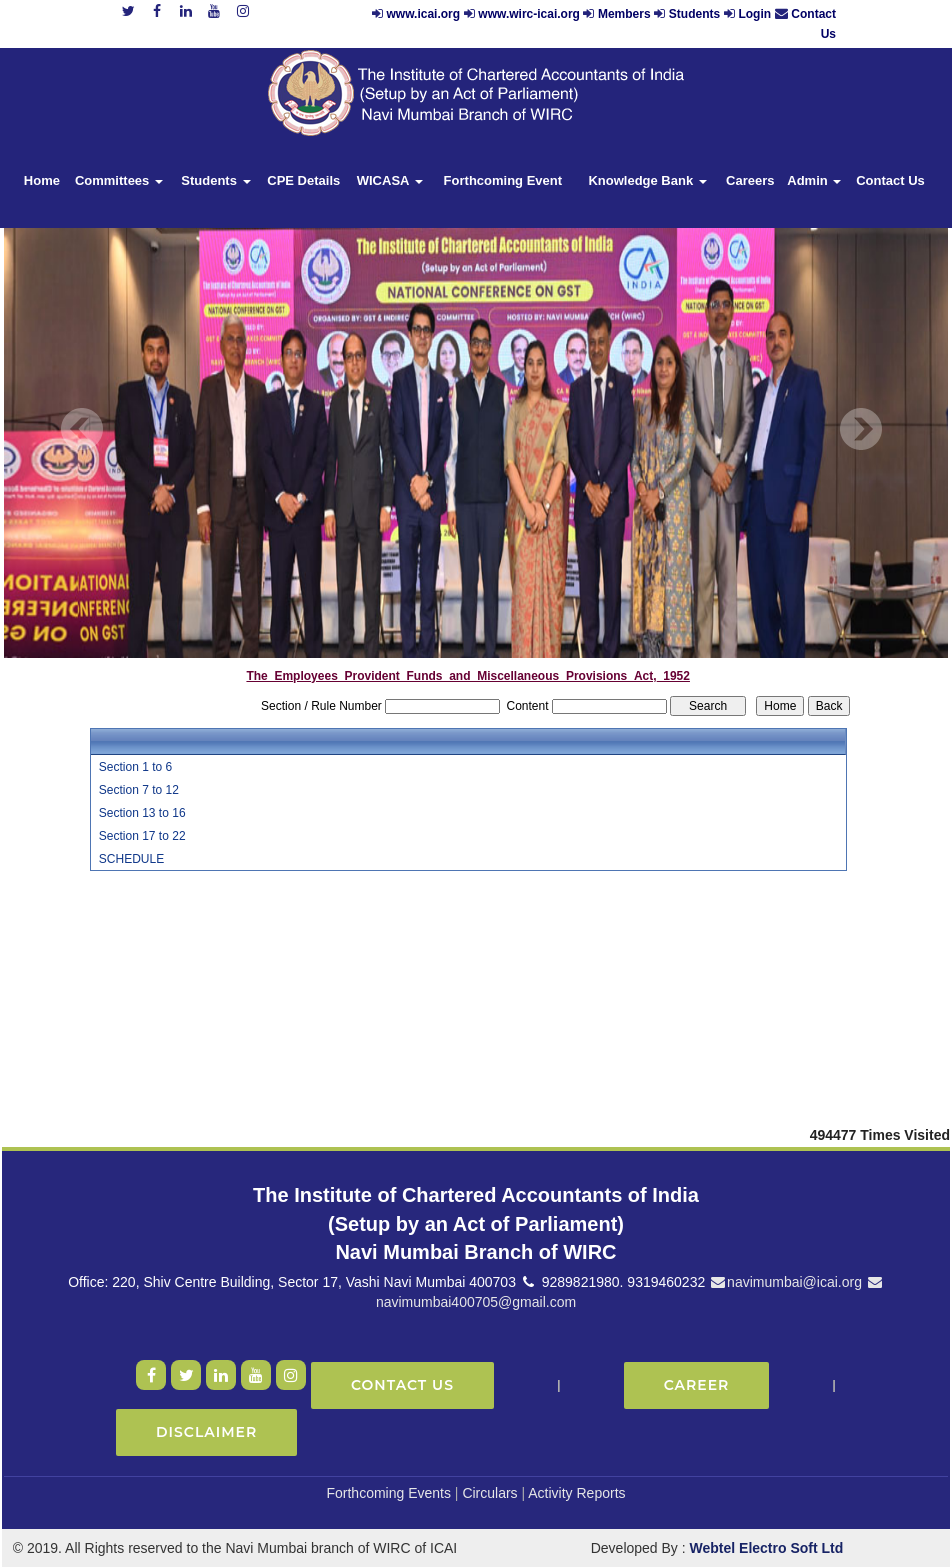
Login (754, 14)
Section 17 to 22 (142, 836)
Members (624, 14)
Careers (750, 180)
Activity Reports (576, 1493)
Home (42, 180)
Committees (119, 180)
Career (697, 1385)
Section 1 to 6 (135, 767)
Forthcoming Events (388, 1493)
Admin (814, 180)
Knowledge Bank (647, 180)
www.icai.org (424, 14)
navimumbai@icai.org (785, 1282)
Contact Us (890, 180)
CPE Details (303, 180)
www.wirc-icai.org (530, 14)
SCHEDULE (131, 859)
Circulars (489, 1493)
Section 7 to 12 (139, 790)
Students (694, 14)
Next (860, 429)
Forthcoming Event (503, 180)
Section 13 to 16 (142, 813)
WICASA (390, 180)
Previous (82, 429)
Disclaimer (206, 1432)
